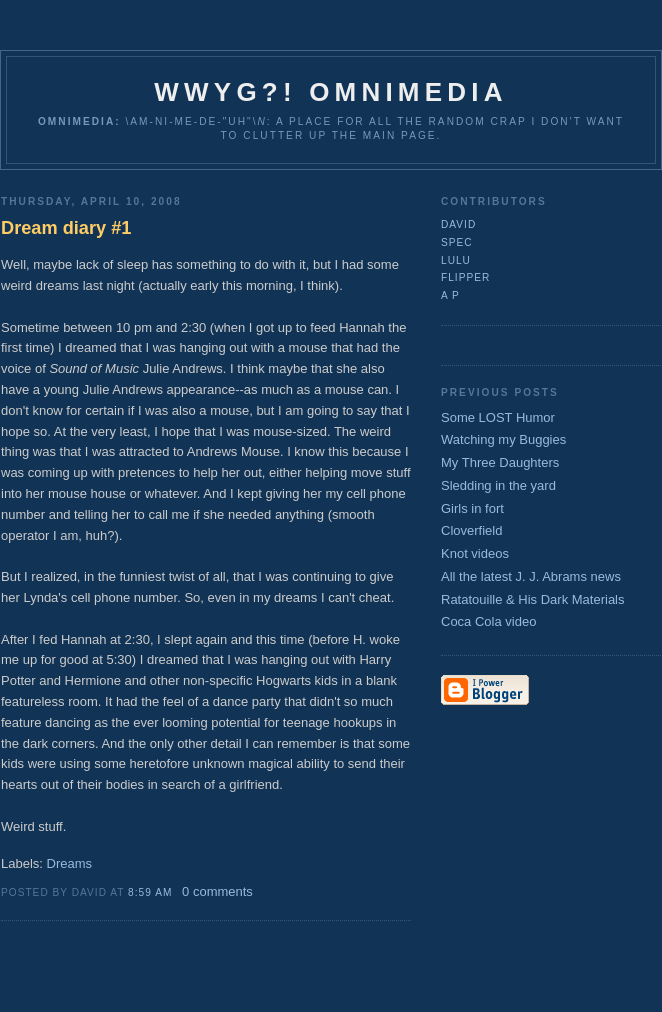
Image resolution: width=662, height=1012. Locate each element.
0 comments (217, 891)
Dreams (70, 863)
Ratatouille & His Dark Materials (533, 599)
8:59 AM (150, 892)
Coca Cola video (488, 621)
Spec (457, 242)
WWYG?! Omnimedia (330, 92)
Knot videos (475, 553)
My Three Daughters (500, 462)
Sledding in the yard (498, 485)
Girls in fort (472, 508)
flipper (465, 277)
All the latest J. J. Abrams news (531, 576)
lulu (456, 260)
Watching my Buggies (503, 439)
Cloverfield (471, 530)
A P (450, 295)
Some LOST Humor (498, 417)
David (458, 224)
